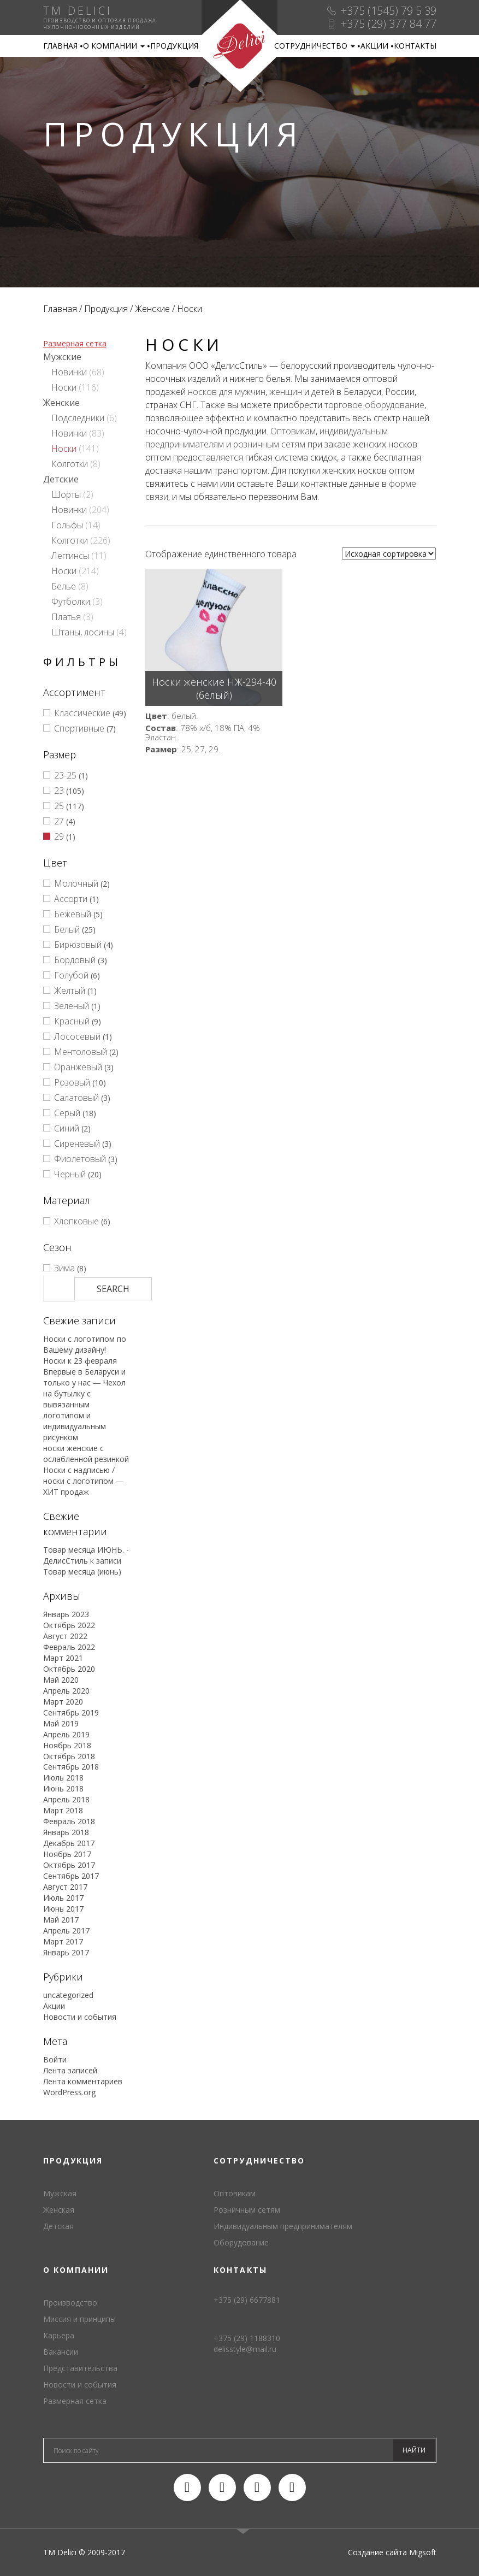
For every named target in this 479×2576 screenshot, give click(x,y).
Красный (72, 1021)
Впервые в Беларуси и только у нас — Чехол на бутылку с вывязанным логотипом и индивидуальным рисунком (84, 1404)
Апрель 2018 (66, 1799)
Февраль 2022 (69, 1647)
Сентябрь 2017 (71, 1876)
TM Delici (239, 46)
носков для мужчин (226, 392)
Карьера (58, 2335)
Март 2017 (63, 1941)
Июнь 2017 (63, 1908)
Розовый (72, 1082)
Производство (70, 2302)
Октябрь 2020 (69, 1669)
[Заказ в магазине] (389, 553)
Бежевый (72, 914)
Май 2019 (61, 1723)
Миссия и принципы (79, 2319)
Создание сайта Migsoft (392, 2552)
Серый (67, 1113)
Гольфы (67, 525)
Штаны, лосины (82, 632)
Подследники (77, 418)
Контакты (415, 45)
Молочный (76, 883)
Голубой (71, 975)
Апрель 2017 (66, 1930)
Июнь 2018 (63, 1788)
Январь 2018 (66, 1832)
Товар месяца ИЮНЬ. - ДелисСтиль (86, 1555)
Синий (66, 1128)
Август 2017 (65, 1887)
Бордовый (75, 960)
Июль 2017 (63, 1898)
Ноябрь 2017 (67, 1854)
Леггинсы (70, 556)
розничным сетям (269, 444)
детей (322, 392)
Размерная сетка (75, 343)
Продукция (174, 45)
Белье (63, 586)
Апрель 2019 (66, 1734)
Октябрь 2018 (69, 1756)
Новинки (69, 372)
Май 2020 (61, 1680)
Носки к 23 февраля (80, 1360)
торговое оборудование (374, 405)
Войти (55, 2059)
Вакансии (60, 2352)
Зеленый (71, 1006)
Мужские (62, 357)
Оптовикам (293, 431)
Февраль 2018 (69, 1821)
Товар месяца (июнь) (82, 1571)
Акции (374, 45)
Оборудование (241, 2242)
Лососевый (77, 1036)
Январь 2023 (66, 1614)
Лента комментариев (82, 2081)
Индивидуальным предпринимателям (283, 2226)
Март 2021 (63, 1658)
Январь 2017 (66, 1952)
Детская (58, 2226)
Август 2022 (65, 1636)
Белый (67, 929)
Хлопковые (76, 1221)
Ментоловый (80, 1052)
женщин (285, 392)
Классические (82, 713)
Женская (58, 2209)
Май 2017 (61, 1919)
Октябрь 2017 (69, 1865)
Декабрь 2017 (68, 1843)
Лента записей (70, 2070)
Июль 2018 (63, 1777)
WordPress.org (69, 2092)
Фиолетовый (80, 1159)
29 (59, 836)
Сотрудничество (314, 45)
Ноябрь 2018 (67, 1745)
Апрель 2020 (66, 1690)
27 (59, 821)
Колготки (69, 464)
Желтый (69, 991)
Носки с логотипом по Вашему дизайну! (84, 1344)
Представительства (80, 2368)
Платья (66, 617)
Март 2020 (63, 1701)
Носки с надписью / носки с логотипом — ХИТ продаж (83, 1481)
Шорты (66, 494)
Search (113, 1289)
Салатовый (76, 1098)
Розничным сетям (247, 2209)
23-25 (65, 775)
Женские (152, 309)
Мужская (59, 2193)
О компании (114, 45)
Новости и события (79, 2017)
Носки (63, 387)
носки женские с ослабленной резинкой (86, 1453)
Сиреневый (77, 1143)
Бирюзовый (78, 945)
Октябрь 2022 (69, 1625)
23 (59, 791)
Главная (60, 45)
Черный (70, 1174)
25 (59, 806)
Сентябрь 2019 (71, 1712)
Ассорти (70, 899)
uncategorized (68, 1995)
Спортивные (79, 728)
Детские (61, 479)
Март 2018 (63, 1810)
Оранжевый (78, 1067)
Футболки (70, 602)
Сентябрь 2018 (71, 1766)
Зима (64, 1268)
